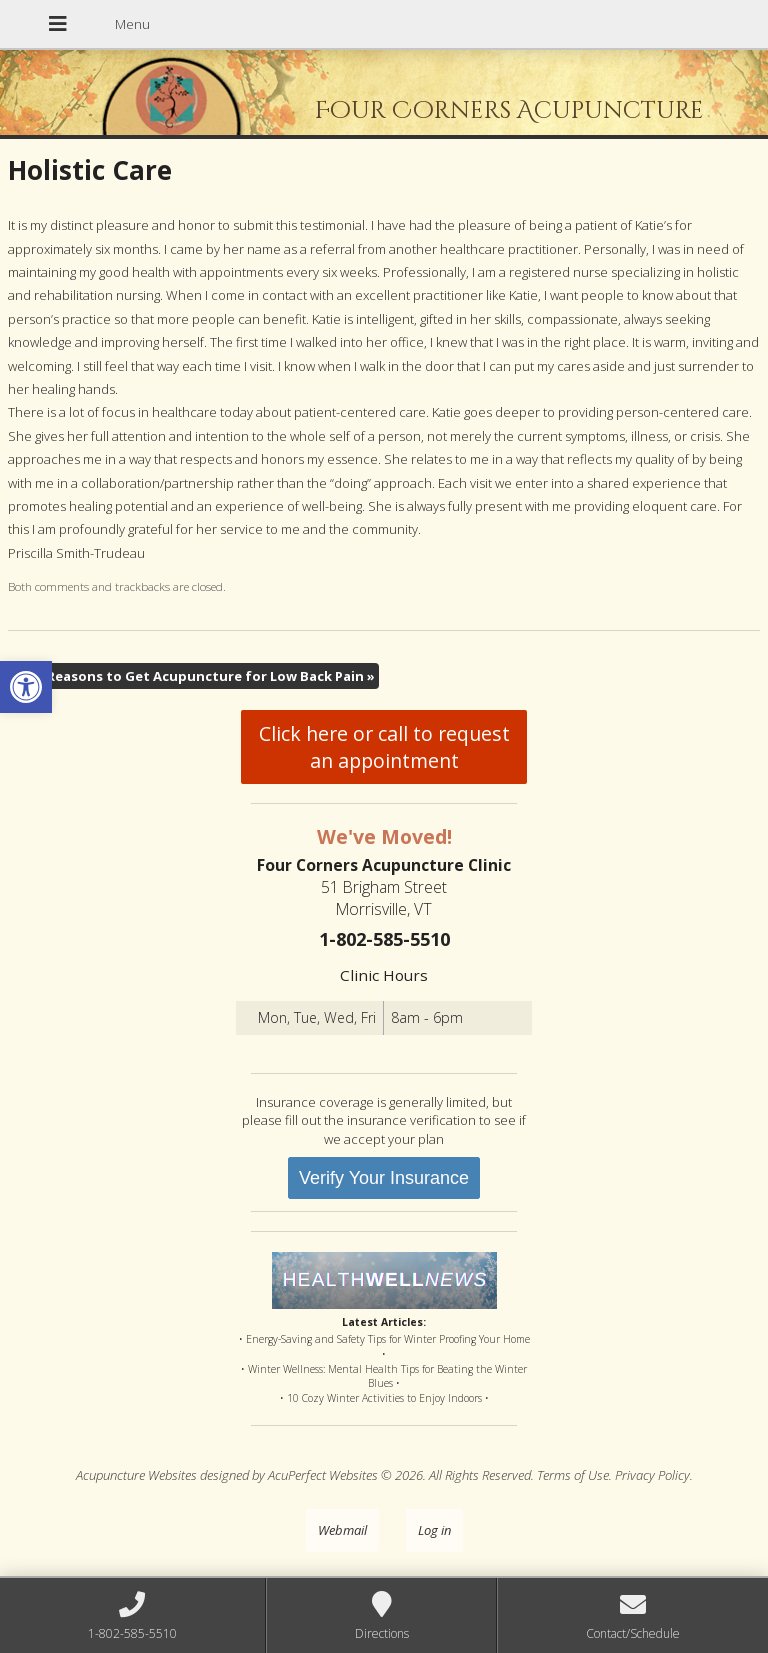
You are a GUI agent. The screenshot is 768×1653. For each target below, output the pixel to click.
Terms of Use (573, 1475)
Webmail (342, 1530)
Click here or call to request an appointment (384, 747)
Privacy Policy (652, 1475)
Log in (434, 1530)
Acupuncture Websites (136, 1475)
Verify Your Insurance (384, 1178)
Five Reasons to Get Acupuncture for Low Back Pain (196, 676)
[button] (26, 687)
